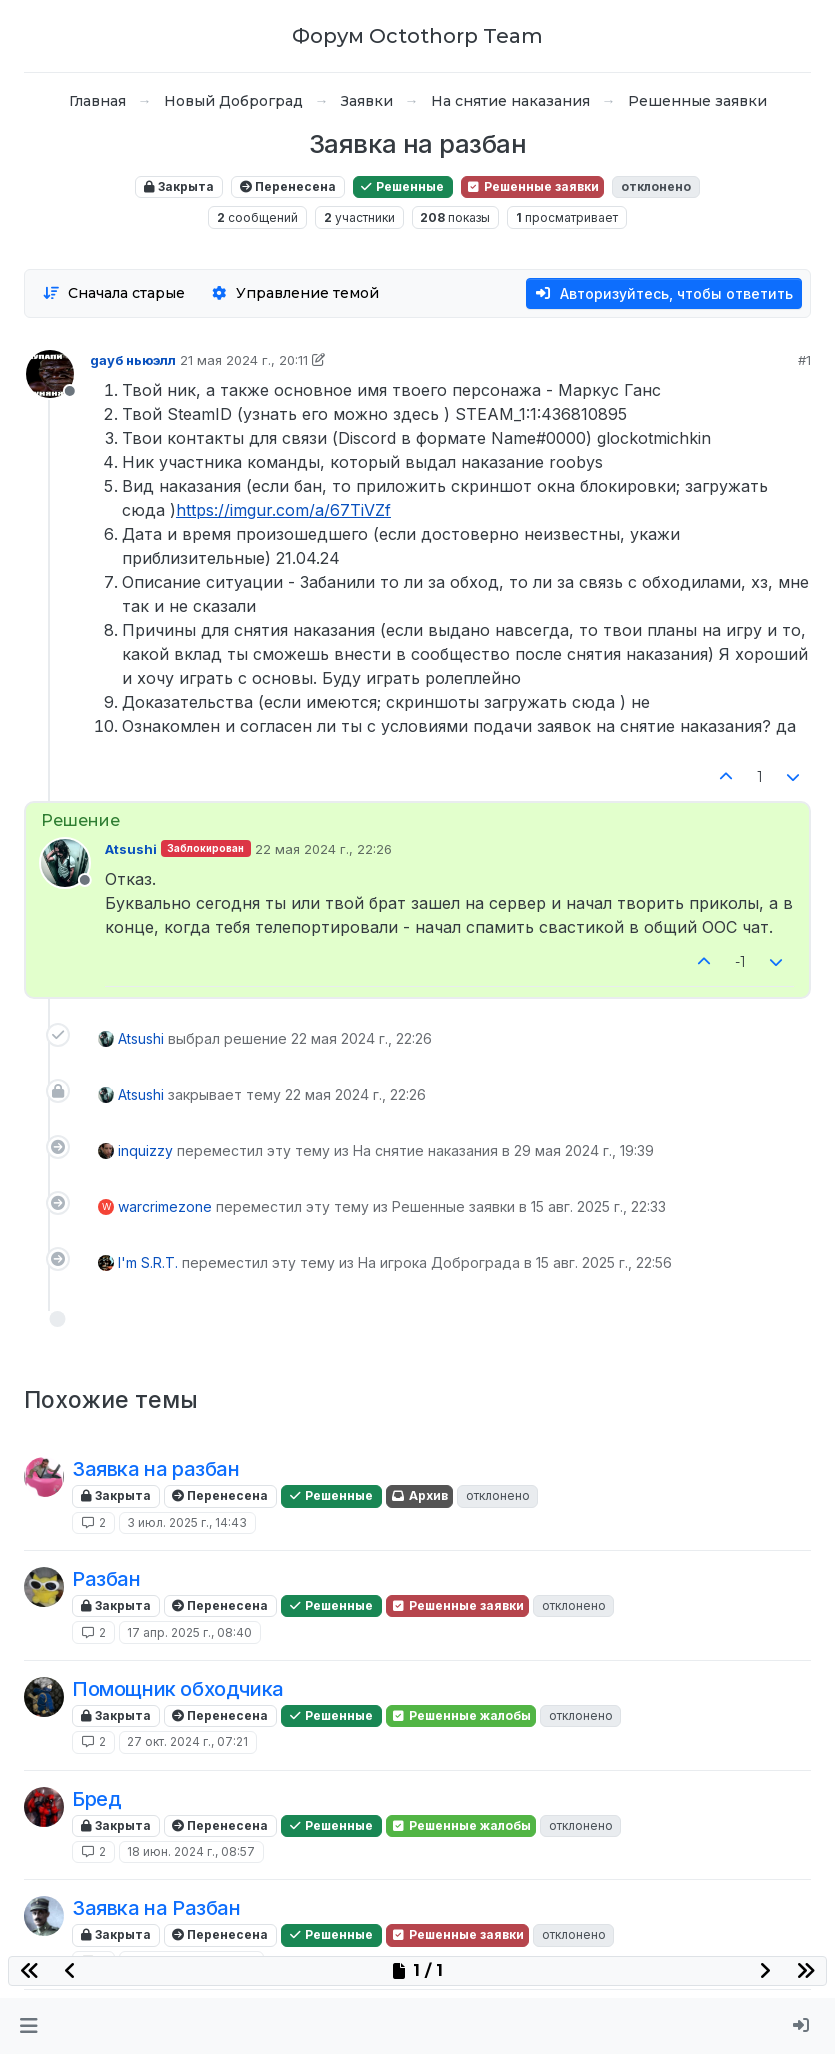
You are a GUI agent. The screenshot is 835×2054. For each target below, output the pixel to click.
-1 (740, 962)
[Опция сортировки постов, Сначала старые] (113, 293)
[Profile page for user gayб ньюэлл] (50, 374)
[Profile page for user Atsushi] (65, 863)
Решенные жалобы (461, 1715)
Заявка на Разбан (156, 1908)
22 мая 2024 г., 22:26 (323, 849)
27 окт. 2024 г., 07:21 (187, 1741)
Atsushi (131, 849)
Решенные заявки (532, 186)
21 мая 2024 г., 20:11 (244, 360)
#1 (804, 360)
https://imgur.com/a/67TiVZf (283, 510)
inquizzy (145, 1150)
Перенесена (288, 186)
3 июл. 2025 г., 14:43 (187, 1522)
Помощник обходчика (178, 1689)
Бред (96, 1799)
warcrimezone (165, 1206)
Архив (419, 1495)
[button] (28, 2026)
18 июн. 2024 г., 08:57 (191, 1851)
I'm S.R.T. (148, 1262)
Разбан (106, 1579)
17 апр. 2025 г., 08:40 (189, 1632)
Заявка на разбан (156, 1469)
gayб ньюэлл (133, 360)
